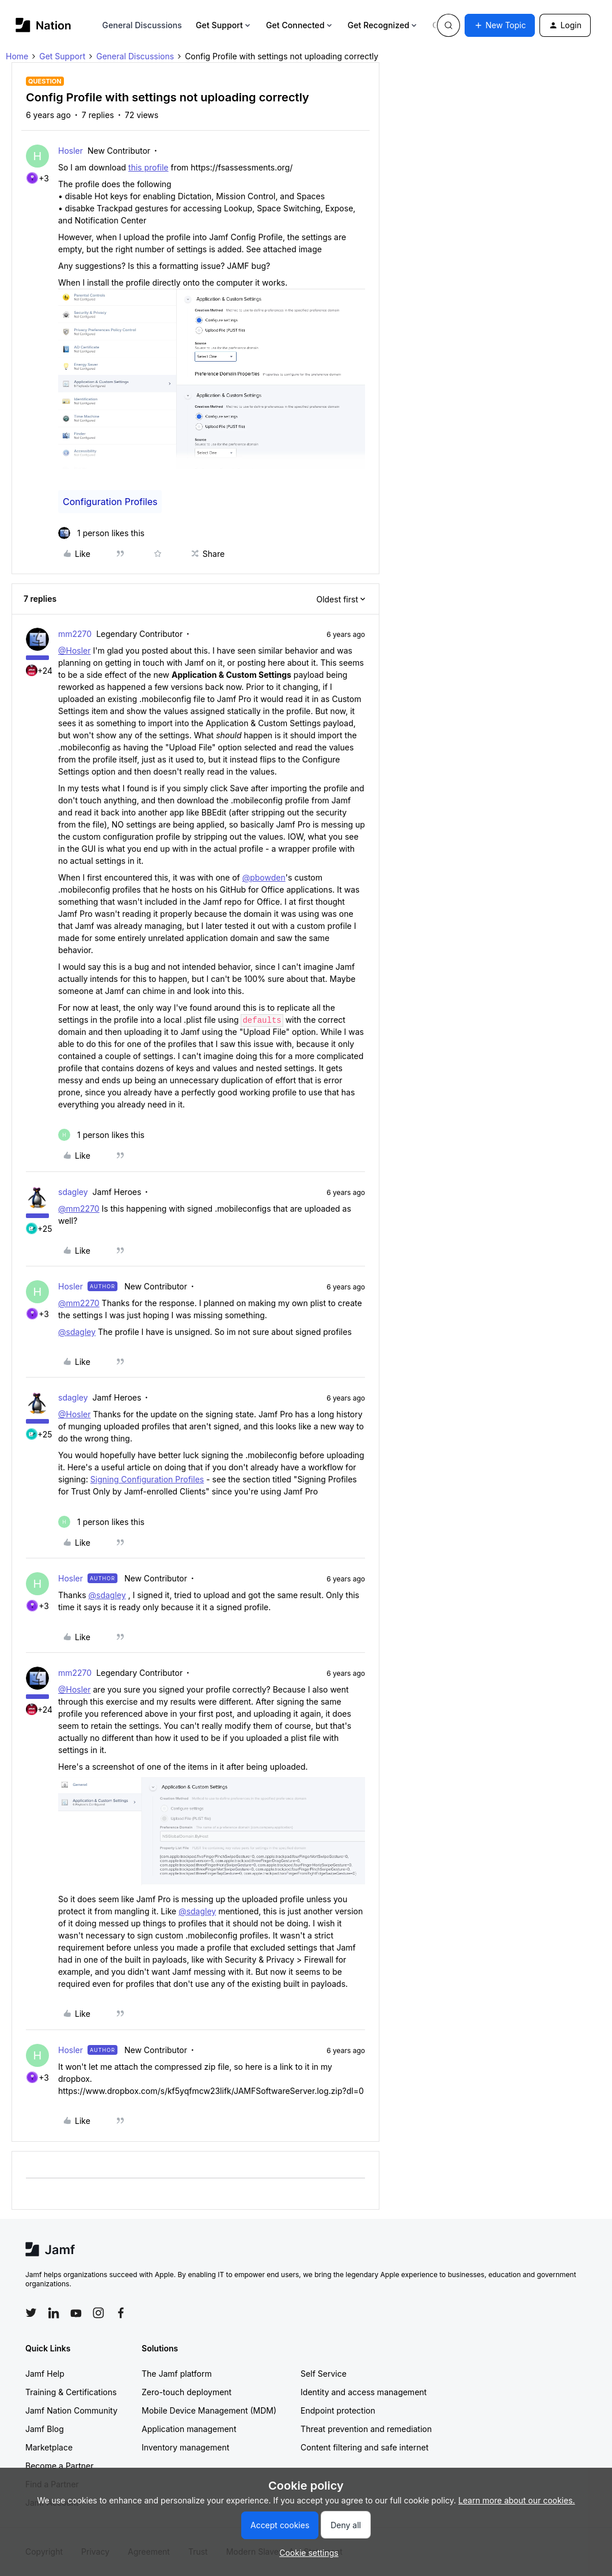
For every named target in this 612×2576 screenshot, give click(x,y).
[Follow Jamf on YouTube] (76, 2313)
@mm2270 (79, 1208)
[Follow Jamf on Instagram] (98, 2313)
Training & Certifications (71, 2392)
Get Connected (300, 25)
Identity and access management (364, 2392)
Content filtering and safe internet (364, 2447)
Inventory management (185, 2447)
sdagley (73, 1192)
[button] (500, 25)
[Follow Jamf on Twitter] (31, 2312)
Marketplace (49, 2447)
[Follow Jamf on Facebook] (121, 2313)
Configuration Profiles (110, 501)
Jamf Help (44, 2373)
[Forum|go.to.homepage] (43, 25)
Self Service (324, 2373)
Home (17, 56)
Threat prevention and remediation (366, 2429)
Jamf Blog (44, 2429)
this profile (148, 167)
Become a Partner (59, 2466)
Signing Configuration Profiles (147, 1479)
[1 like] (101, 533)
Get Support (224, 25)
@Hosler (74, 650)
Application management (189, 2429)
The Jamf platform (177, 2373)
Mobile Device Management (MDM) (209, 2410)
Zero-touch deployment (186, 2392)
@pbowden (264, 877)
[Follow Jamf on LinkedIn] (53, 2313)
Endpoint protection (338, 2410)
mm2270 (75, 634)
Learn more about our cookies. (516, 2500)
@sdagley (77, 1332)
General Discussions (142, 25)
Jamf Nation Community (71, 2410)
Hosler (70, 150)
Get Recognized (383, 25)
